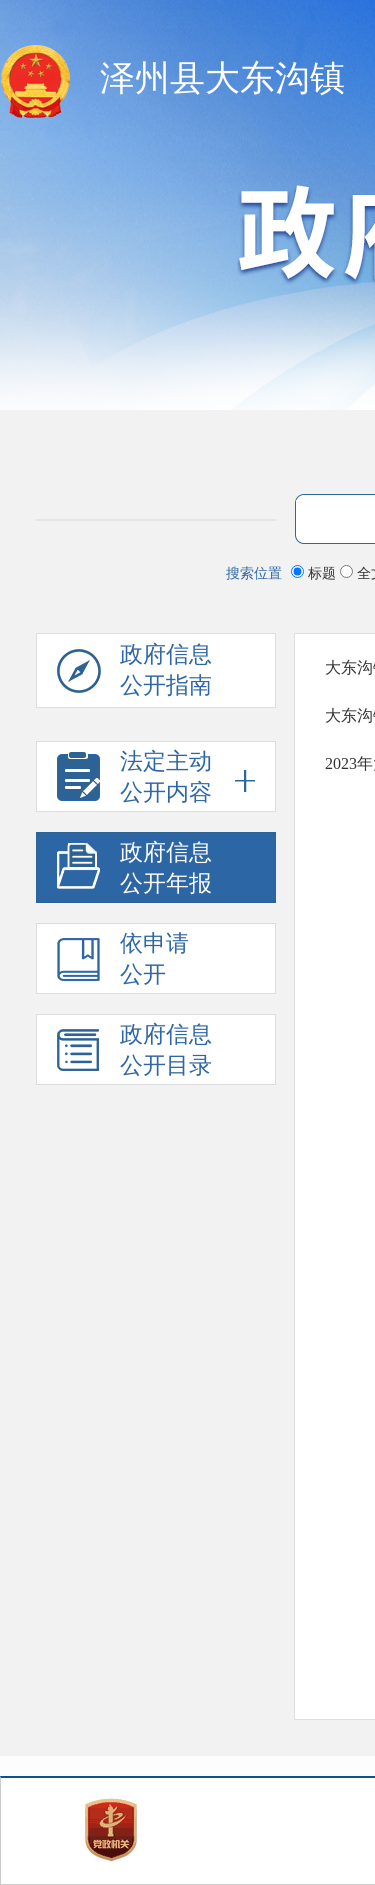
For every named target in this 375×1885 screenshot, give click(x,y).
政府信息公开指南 (134, 675)
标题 (315, 573)
